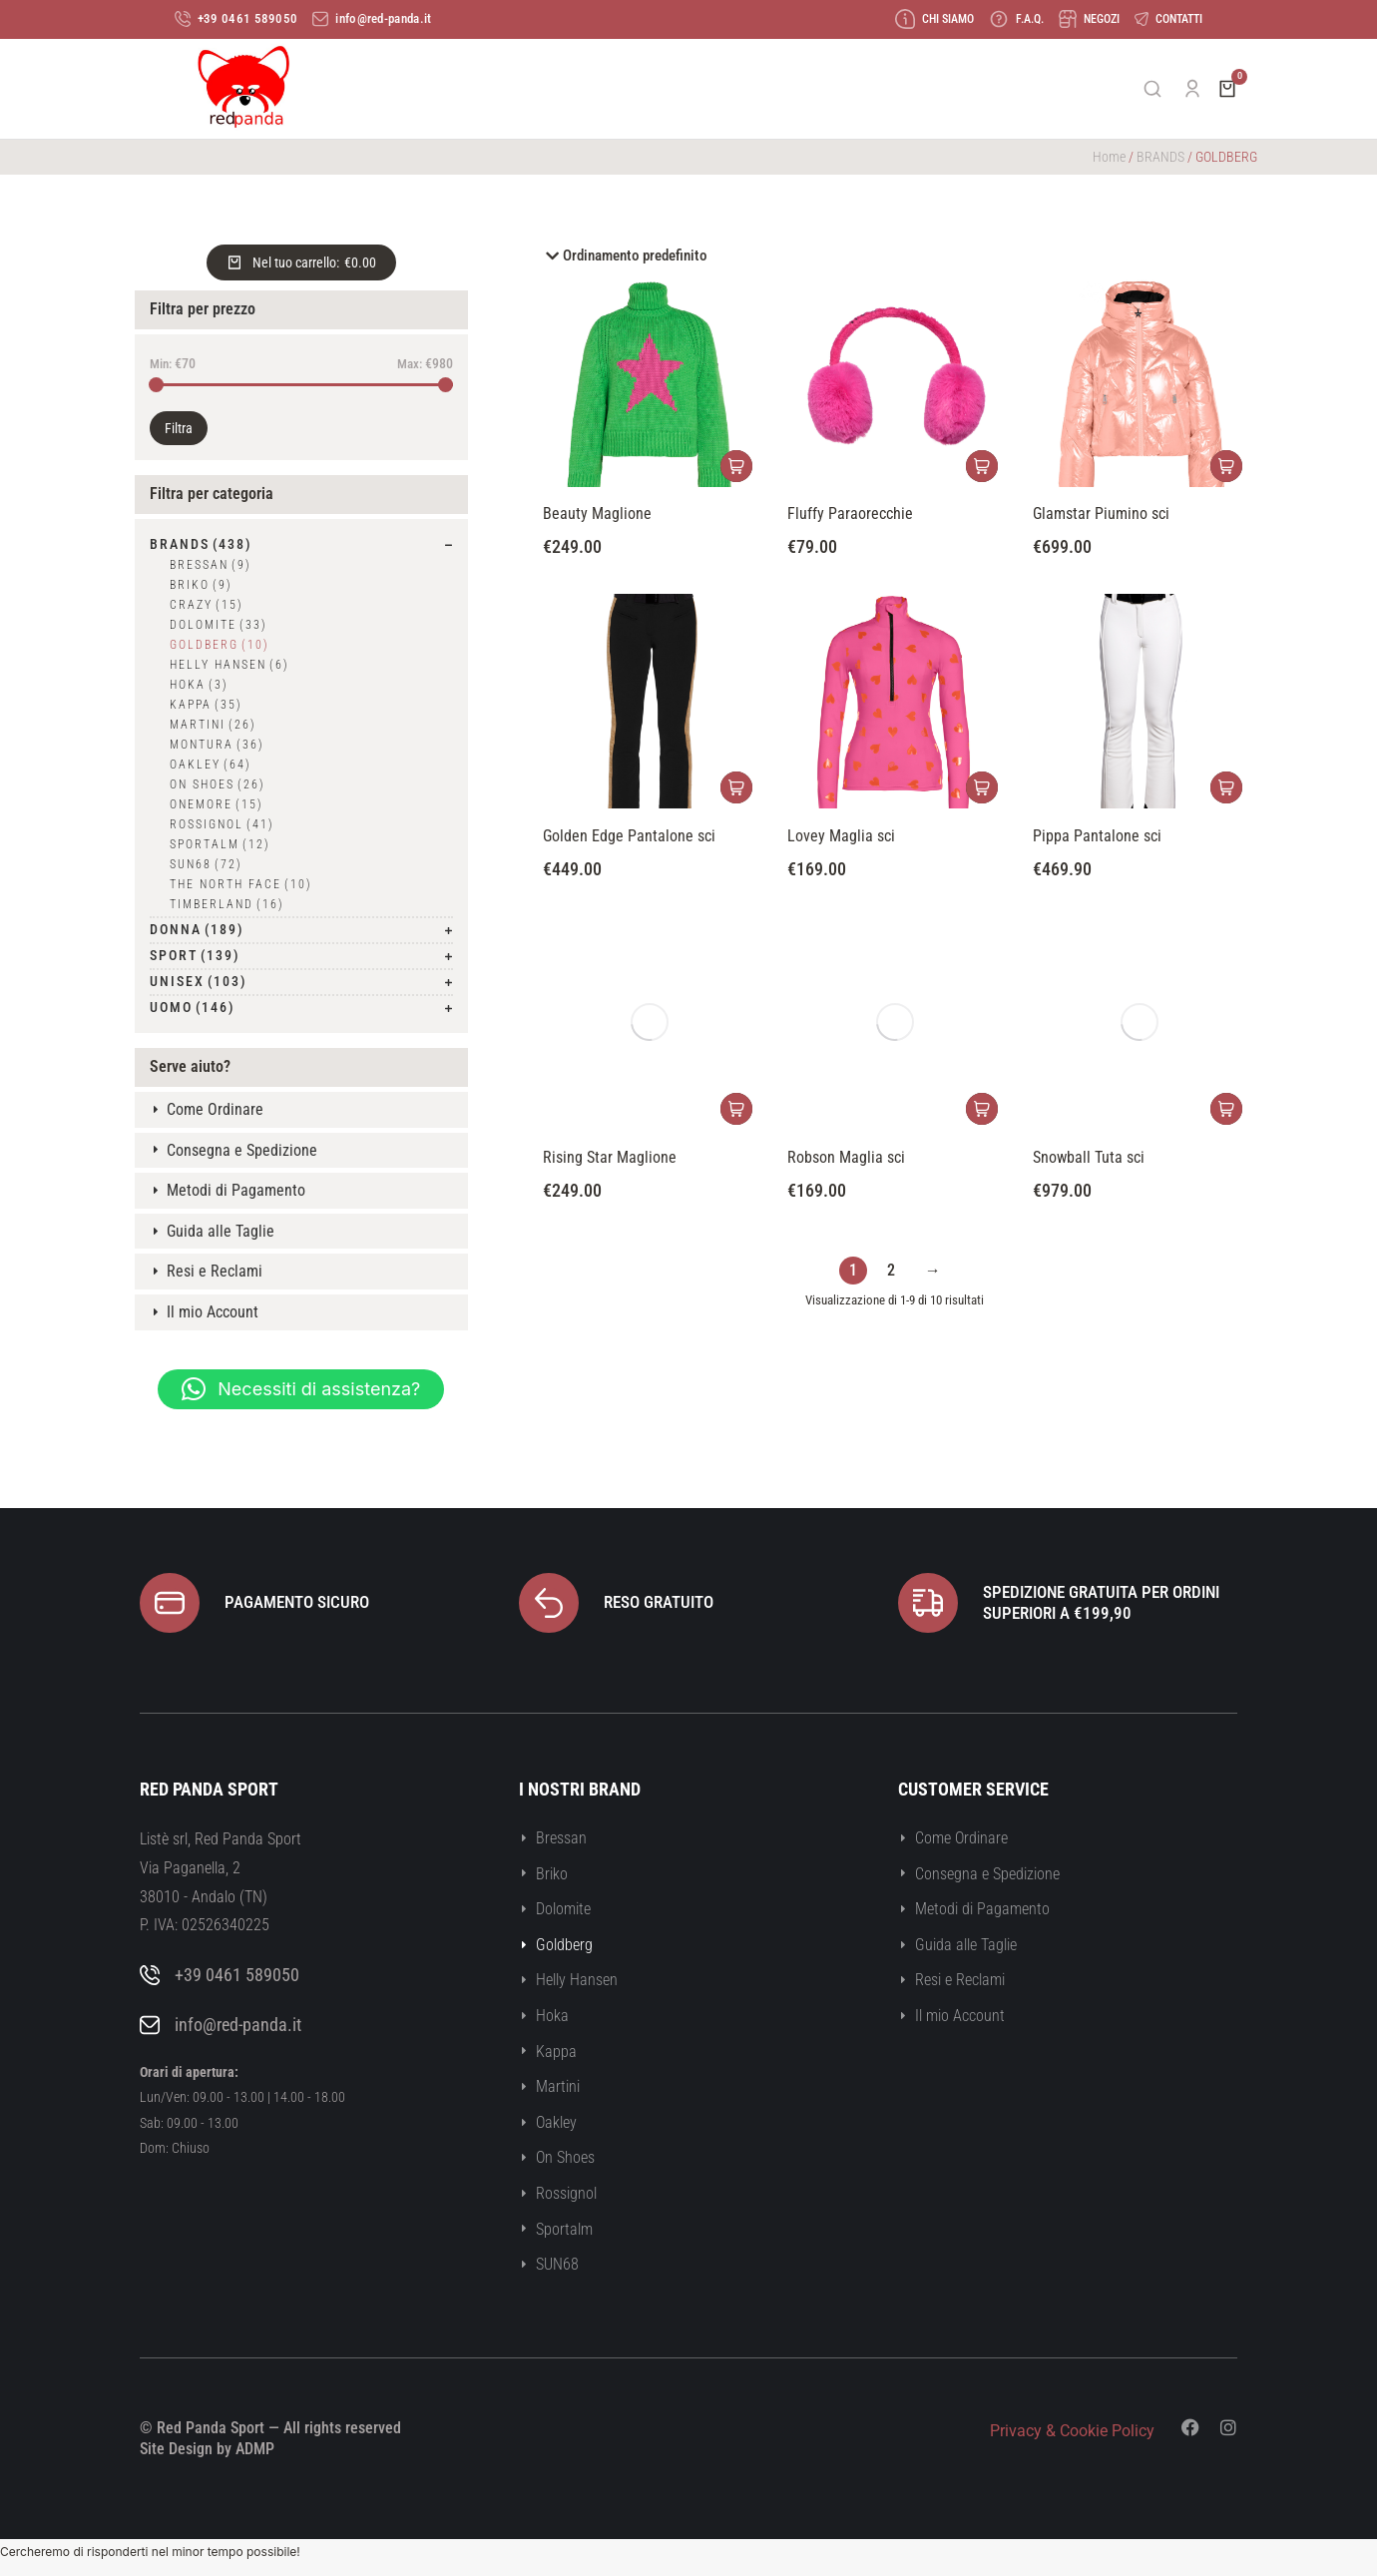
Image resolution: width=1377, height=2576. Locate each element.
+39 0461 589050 (237, 1975)
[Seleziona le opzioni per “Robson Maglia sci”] (982, 1110)
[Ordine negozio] (895, 258)
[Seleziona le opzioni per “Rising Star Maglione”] (736, 1110)
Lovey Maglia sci (841, 835)
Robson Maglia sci (846, 1157)
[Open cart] (1227, 90)
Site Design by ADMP (207, 2449)
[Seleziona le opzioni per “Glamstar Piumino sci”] (1226, 468)
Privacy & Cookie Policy (1072, 2431)
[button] (301, 1390)
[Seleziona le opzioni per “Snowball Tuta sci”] (1226, 1110)
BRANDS (1160, 158)
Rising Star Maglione (610, 1157)
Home (1109, 158)
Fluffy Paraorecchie (850, 515)
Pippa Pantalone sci (1097, 835)
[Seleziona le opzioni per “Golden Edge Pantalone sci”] (736, 788)
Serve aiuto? (190, 1067)
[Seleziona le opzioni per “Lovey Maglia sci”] (982, 788)
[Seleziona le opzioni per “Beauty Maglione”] (736, 468)
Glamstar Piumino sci (1101, 515)
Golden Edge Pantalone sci (629, 835)
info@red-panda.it (238, 2025)
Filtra (179, 430)
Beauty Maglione (597, 515)
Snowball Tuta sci (1089, 1157)
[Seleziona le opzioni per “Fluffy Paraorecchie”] (982, 468)
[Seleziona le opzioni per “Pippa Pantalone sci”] (1226, 788)
